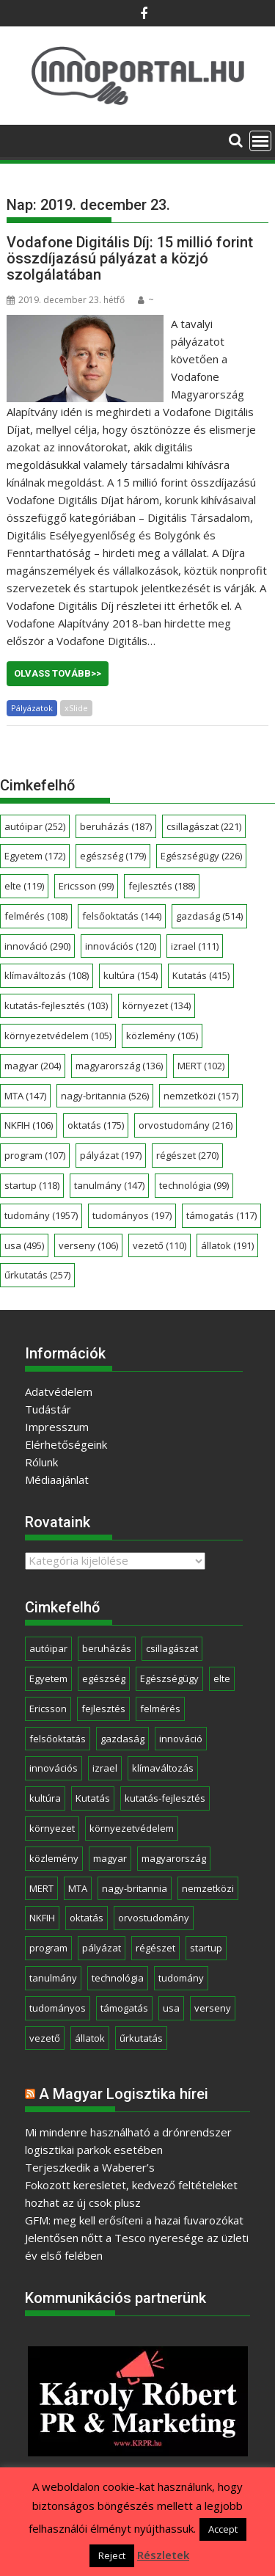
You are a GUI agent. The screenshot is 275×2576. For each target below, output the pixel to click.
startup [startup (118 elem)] (31, 1185)
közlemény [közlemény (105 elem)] (162, 1035)
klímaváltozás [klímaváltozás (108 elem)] (46, 975)
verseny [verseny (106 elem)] (88, 1245)
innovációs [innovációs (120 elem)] (120, 946)
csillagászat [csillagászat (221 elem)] (203, 826)
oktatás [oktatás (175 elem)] (95, 1125)
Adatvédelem (58, 1391)
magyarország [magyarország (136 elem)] (119, 1065)
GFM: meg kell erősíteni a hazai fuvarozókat (134, 2220)
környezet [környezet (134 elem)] (156, 1005)
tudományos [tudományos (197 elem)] (132, 1215)
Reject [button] (111, 2555)
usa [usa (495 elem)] (24, 1245)
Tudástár (48, 1409)
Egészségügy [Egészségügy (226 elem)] (201, 855)
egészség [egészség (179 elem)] (113, 855)
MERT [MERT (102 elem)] (200, 1065)
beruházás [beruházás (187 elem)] (116, 826)
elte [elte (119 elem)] (24, 885)
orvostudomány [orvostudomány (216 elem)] (185, 1125)
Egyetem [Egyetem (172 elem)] (34, 855)
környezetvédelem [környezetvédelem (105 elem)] (57, 1035)
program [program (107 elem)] (34, 1155)
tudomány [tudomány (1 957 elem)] (41, 1215)
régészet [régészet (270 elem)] (187, 1155)
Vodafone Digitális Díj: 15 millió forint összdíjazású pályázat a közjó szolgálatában (130, 258)
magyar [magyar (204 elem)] (32, 1065)
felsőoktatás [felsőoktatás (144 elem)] (121, 916)
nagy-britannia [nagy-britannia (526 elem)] (105, 1095)
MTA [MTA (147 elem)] (25, 1095)
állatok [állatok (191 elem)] (227, 1245)
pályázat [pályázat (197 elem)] (111, 1155)
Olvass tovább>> (57, 673)
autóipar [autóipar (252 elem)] (34, 826)
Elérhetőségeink (66, 1444)
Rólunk (41, 1462)
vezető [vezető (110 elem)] (159, 1245)
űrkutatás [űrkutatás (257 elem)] (37, 1274)
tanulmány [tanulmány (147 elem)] (109, 1185)
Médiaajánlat (57, 1479)
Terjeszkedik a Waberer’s (90, 2167)
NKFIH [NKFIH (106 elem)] (28, 1125)
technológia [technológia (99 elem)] (194, 1185)
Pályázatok (32, 707)
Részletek (163, 2554)
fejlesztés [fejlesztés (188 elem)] (161, 885)
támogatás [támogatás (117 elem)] (221, 1215)
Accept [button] (223, 2529)
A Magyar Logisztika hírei (123, 2094)
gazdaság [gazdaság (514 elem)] (209, 916)
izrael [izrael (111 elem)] (195, 946)
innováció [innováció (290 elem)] (37, 946)
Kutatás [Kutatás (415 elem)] (201, 975)
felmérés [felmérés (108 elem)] (35, 916)
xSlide (76, 707)
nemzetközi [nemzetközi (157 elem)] (201, 1095)
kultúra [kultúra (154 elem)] (130, 975)
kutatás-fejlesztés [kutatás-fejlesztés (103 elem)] (56, 1005)
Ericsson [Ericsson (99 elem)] (86, 885)
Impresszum (57, 1426)
